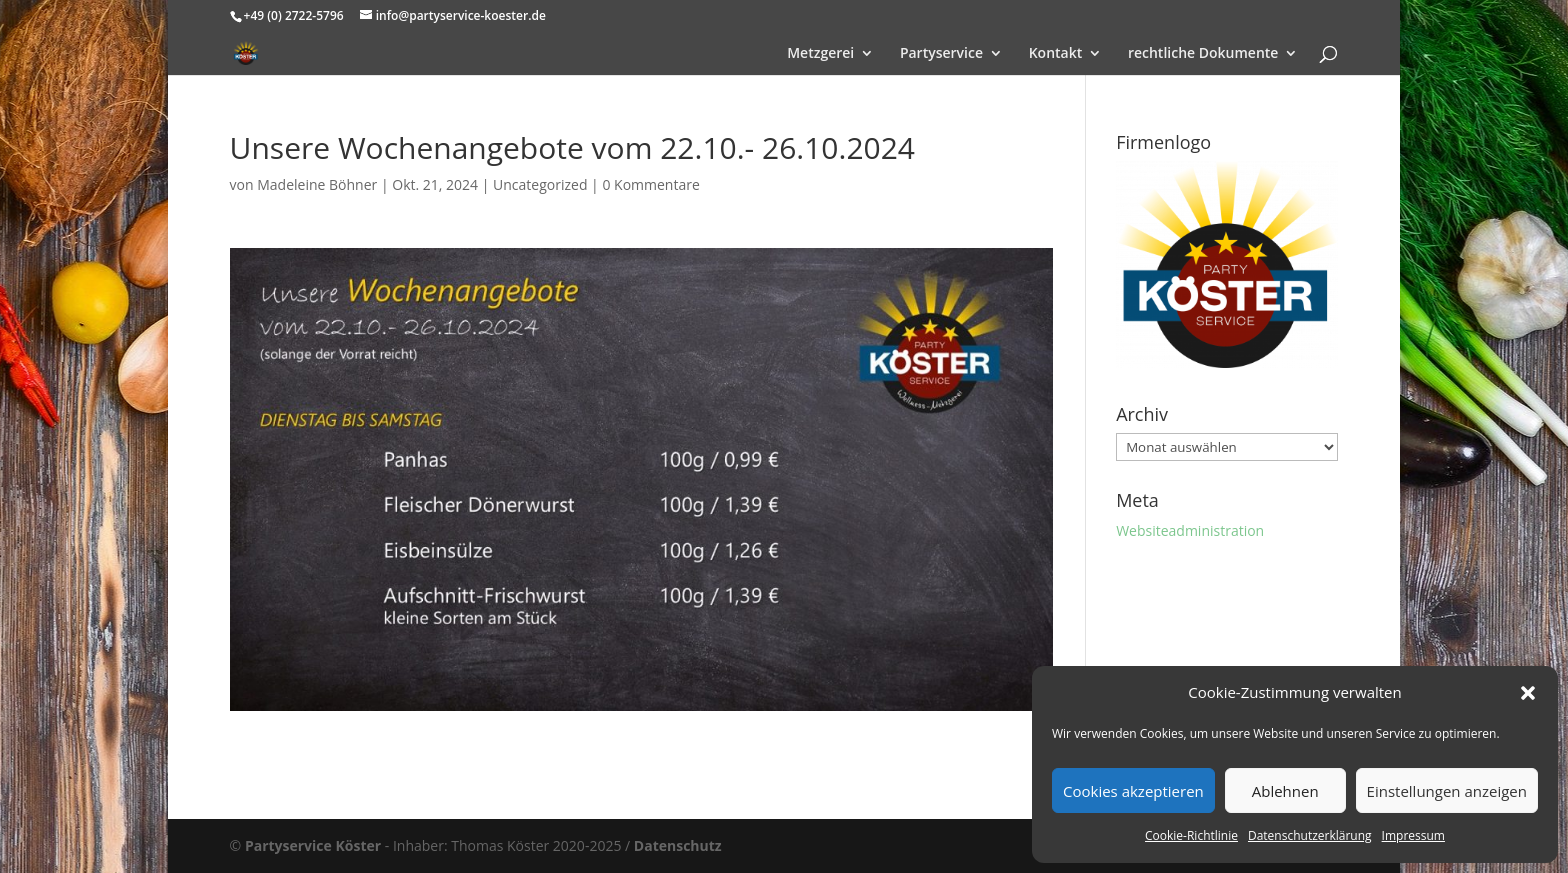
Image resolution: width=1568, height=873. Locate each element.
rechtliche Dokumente (1203, 54)
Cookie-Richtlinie (1191, 835)
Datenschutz (678, 845)
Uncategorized (540, 184)
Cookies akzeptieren (1133, 791)
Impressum (1413, 835)
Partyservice (941, 54)
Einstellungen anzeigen (1447, 791)
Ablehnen (1285, 791)
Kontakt (1056, 54)
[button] (1528, 693)
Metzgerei (820, 54)
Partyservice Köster (313, 845)
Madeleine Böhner (317, 184)
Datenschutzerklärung (1310, 835)
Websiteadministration (1190, 530)
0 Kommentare (650, 184)
